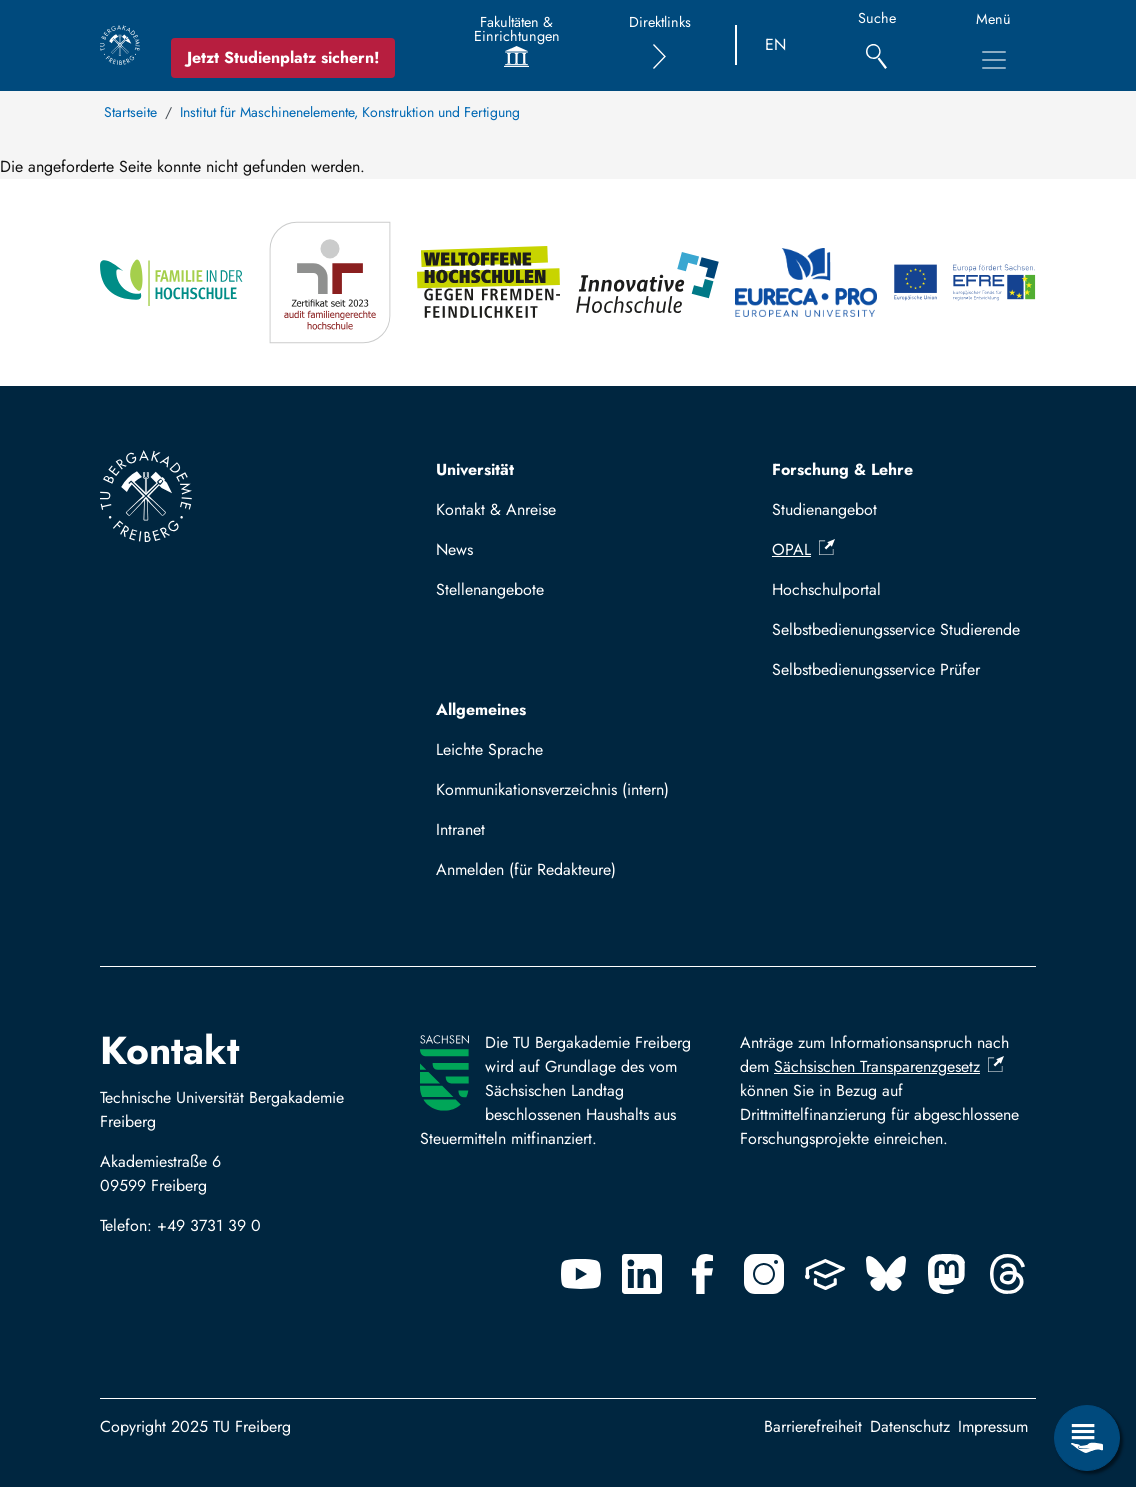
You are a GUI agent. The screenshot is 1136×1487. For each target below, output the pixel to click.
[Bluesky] (886, 1274)
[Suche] (876, 45)
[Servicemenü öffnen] (1087, 1438)
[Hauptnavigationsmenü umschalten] (994, 60)
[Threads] (1008, 1274)
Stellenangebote (490, 589)
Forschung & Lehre (842, 469)
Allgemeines (481, 709)
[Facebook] (703, 1274)
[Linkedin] (642, 1274)
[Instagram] (764, 1274)
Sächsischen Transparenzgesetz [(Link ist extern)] (889, 1066)
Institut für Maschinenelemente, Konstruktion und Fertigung (350, 112)
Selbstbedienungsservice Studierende (896, 629)
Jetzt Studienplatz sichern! (283, 57)
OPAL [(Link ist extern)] (803, 549)
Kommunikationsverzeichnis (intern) (552, 789)
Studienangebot (824, 509)
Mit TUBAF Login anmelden (539, 875)
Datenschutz (910, 1426)
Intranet (460, 829)
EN (775, 44)
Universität (475, 469)
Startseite (130, 112)
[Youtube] (581, 1274)
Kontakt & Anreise (496, 509)
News (454, 549)
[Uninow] (825, 1274)
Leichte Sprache (489, 749)
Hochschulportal (826, 589)
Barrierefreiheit (813, 1426)
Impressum (993, 1426)
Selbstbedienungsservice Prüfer (876, 669)
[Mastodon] (947, 1274)
